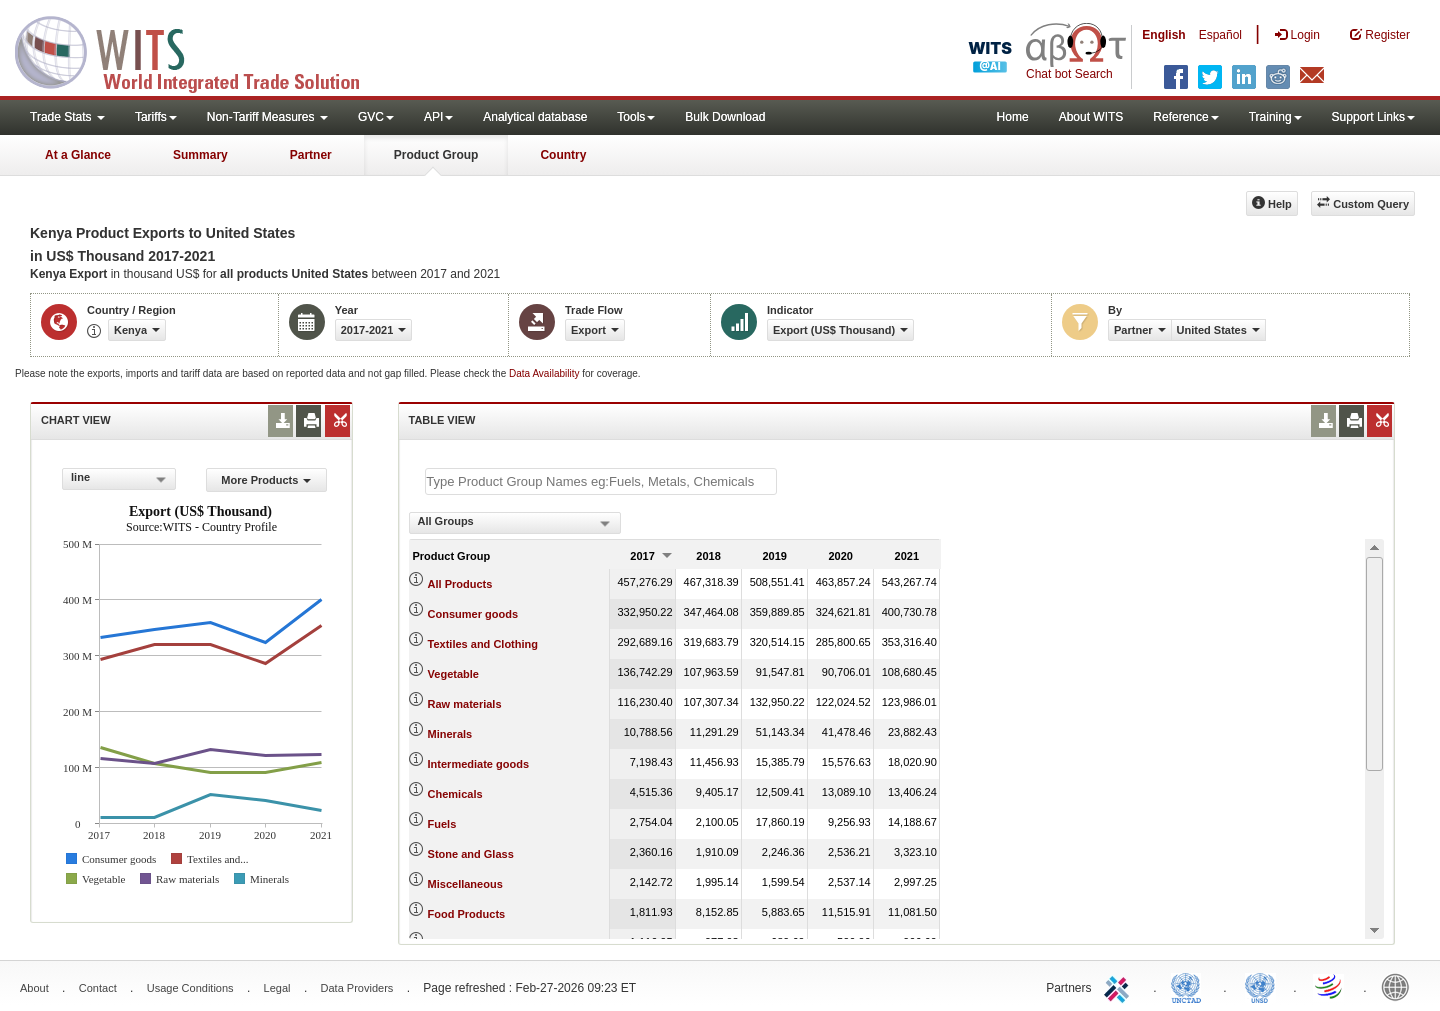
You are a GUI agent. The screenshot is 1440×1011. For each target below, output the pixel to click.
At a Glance (78, 155)
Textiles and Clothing (483, 644)
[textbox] (601, 481)
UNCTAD (1190, 986)
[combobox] (119, 479)
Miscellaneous (465, 884)
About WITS (1091, 117)
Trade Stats (67, 117)
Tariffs (156, 117)
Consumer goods (473, 614)
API (438, 117)
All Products (460, 584)
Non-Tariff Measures (267, 117)
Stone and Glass (471, 854)
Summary (200, 155)
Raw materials (465, 704)
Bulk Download (725, 117)
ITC (1120, 986)
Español (1220, 35)
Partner (311, 155)
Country (563, 155)
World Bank (1400, 986)
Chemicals (455, 794)
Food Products (467, 914)
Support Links (1373, 117)
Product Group (436, 155)
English (1163, 35)
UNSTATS (1260, 986)
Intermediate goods (478, 764)
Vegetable (453, 674)
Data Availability (545, 373)
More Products (266, 480)
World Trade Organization (1330, 986)
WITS (200, 50)
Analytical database (535, 117)
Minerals (450, 734)
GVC (376, 117)
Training (1275, 117)
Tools (636, 117)
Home (1013, 117)
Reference (1185, 117)
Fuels (442, 824)
